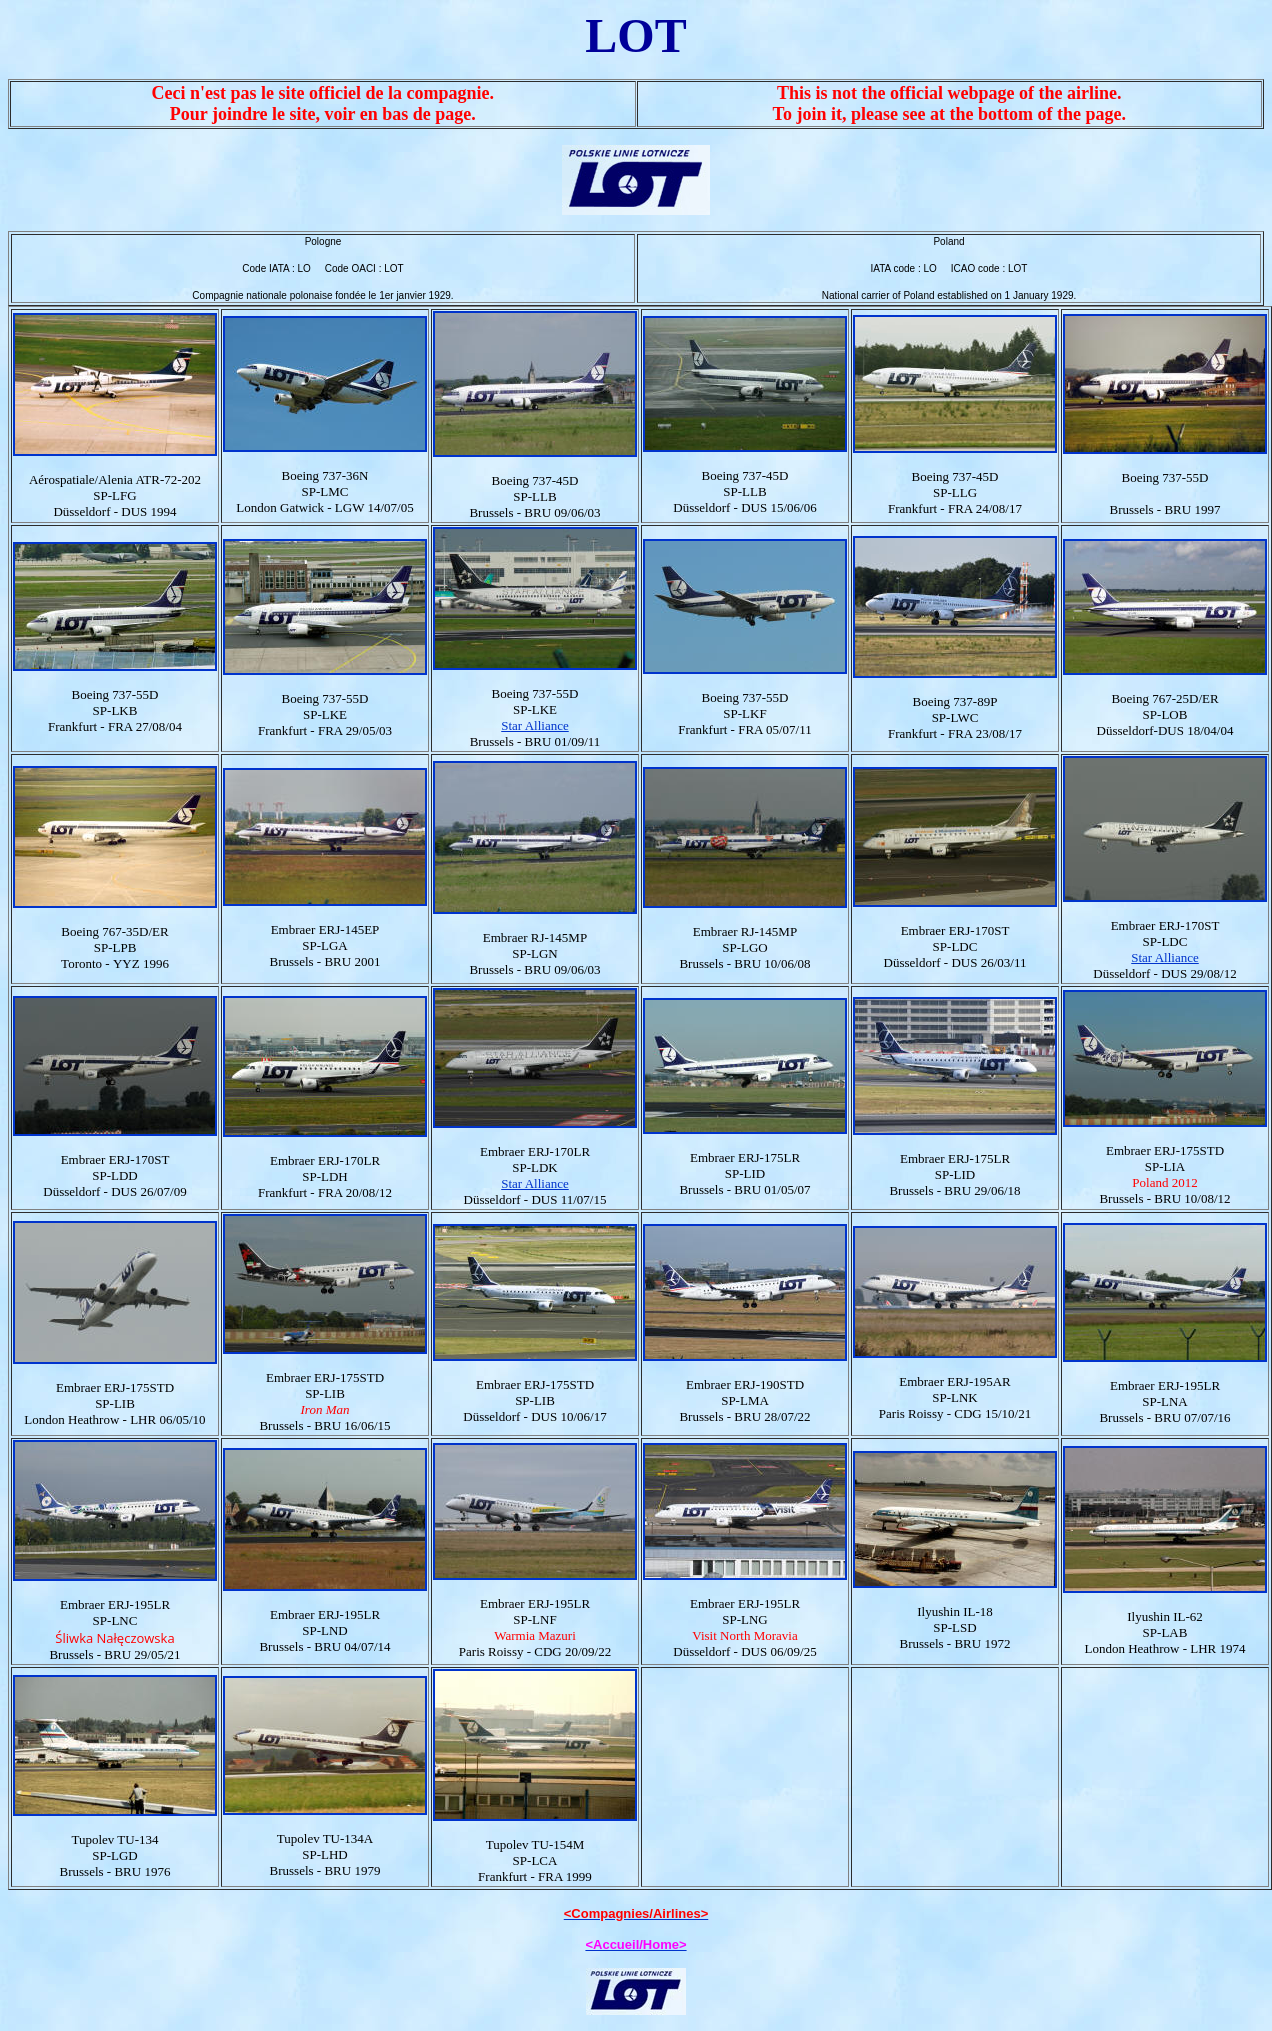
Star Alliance (535, 725)
